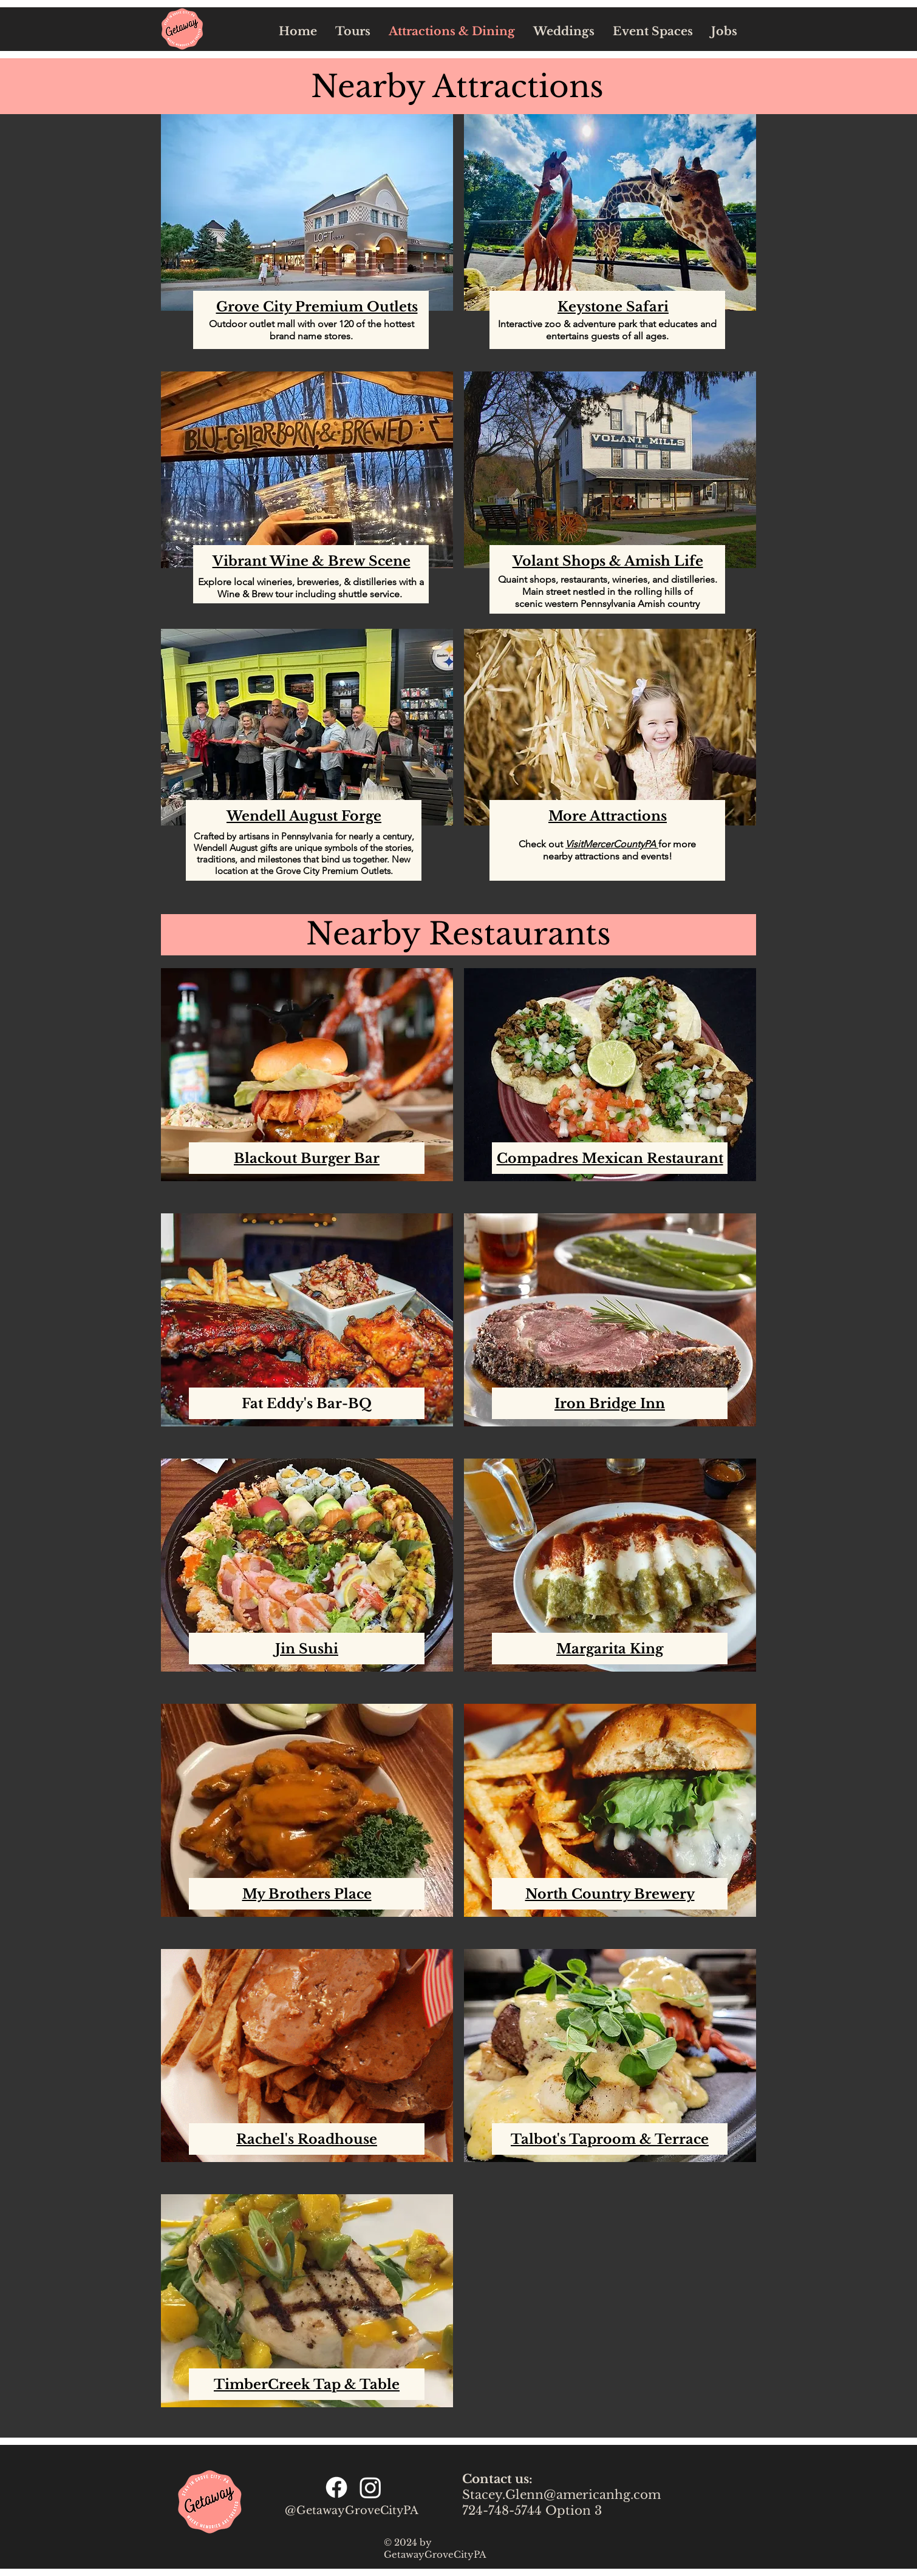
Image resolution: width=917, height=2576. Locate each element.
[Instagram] (370, 2487)
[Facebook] (336, 2487)
